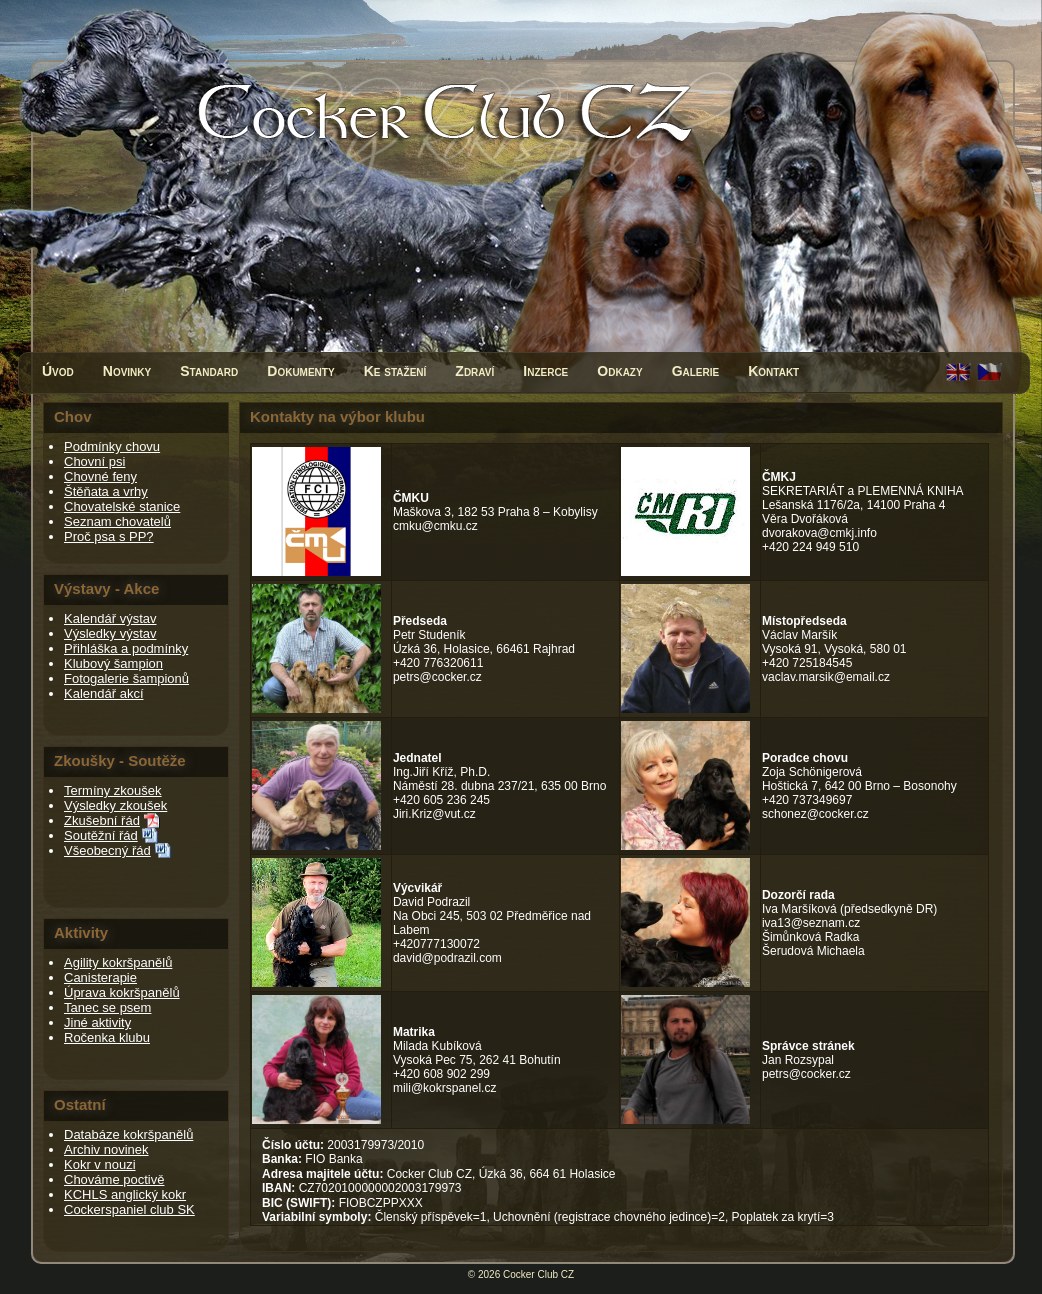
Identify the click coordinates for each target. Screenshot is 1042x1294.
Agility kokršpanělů (118, 962)
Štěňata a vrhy (106, 491)
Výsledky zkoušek (115, 805)
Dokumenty (300, 371)
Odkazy (619, 371)
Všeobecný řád (107, 850)
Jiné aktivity (97, 1022)
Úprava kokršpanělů (122, 992)
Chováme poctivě (114, 1179)
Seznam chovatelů (117, 521)
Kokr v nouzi (100, 1164)
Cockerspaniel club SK (129, 1209)
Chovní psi (94, 461)
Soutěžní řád (101, 835)
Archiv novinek (106, 1149)
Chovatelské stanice (122, 506)
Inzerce (545, 371)
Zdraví (474, 371)
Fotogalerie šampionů (126, 678)
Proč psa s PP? (109, 536)
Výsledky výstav (110, 633)
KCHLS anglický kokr (125, 1194)
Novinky (127, 371)
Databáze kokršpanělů (128, 1134)
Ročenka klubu (107, 1037)
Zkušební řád (102, 820)
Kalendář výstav (110, 618)
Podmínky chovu (112, 446)
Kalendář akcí (104, 693)
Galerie (696, 371)
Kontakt (773, 371)
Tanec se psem (107, 1007)
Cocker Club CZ (538, 1274)
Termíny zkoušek (113, 790)
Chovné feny (100, 476)
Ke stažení (395, 371)
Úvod (58, 371)
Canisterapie (100, 977)
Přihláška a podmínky (126, 648)
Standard (209, 371)
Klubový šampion (113, 663)
